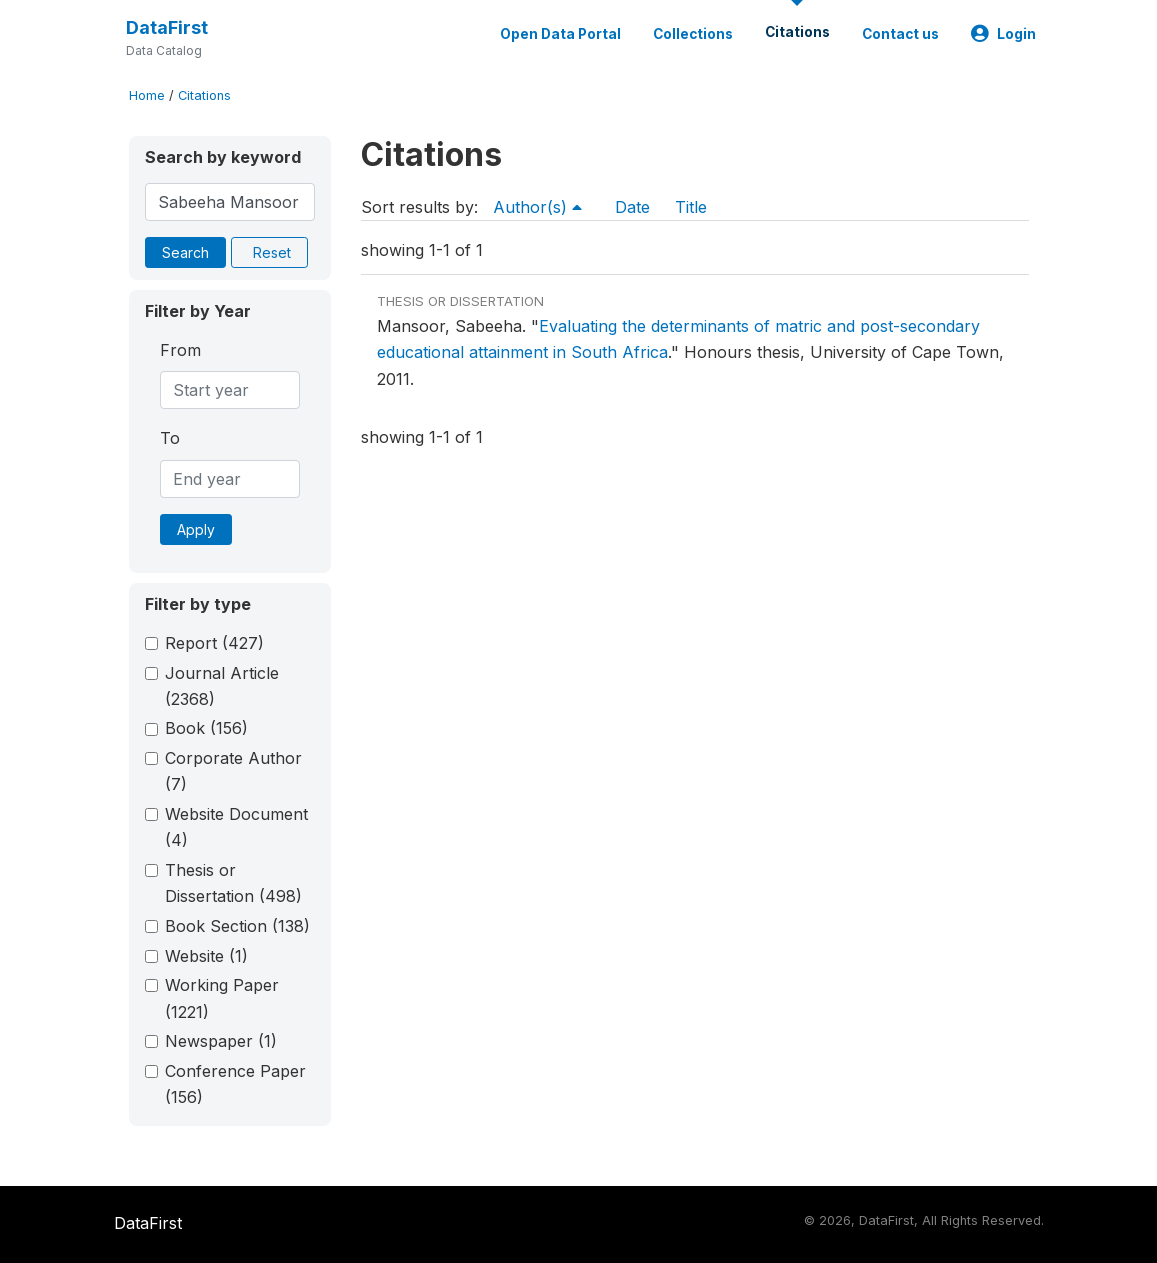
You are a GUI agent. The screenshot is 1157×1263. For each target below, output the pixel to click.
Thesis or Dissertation (233, 883)
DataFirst (167, 27)
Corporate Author (233, 771)
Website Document (236, 827)
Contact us (900, 34)
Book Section (237, 926)
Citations (797, 32)
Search (185, 252)
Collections (693, 34)
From (180, 350)
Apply (196, 529)
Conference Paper (235, 1084)
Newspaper (221, 1041)
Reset (272, 252)
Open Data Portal (560, 34)
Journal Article (222, 686)
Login (1003, 34)
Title (691, 207)
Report (214, 643)
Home (147, 95)
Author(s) (537, 207)
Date (632, 207)
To (170, 438)
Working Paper (222, 998)
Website (206, 956)
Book (206, 728)
